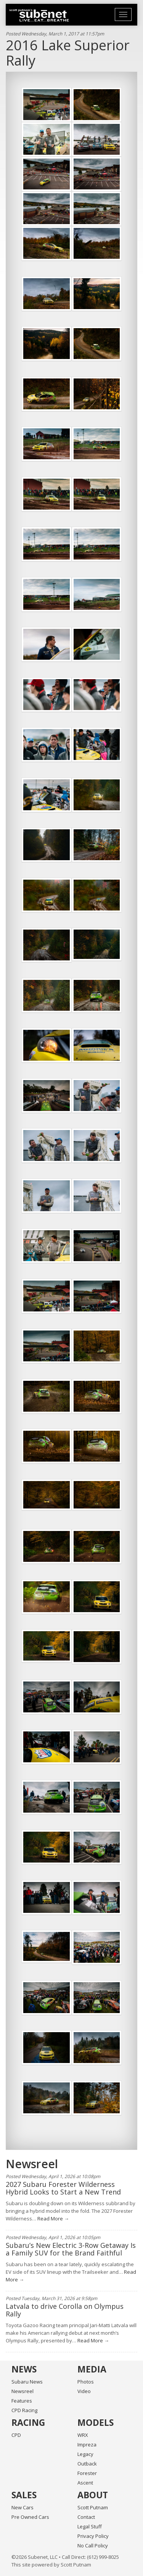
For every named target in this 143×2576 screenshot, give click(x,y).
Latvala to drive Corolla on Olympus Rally (65, 2310)
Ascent (85, 2482)
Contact (86, 2516)
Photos (85, 2381)
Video (84, 2391)
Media (91, 2369)
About (92, 2495)
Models (95, 2422)
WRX (82, 2435)
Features (21, 2400)
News (24, 2369)
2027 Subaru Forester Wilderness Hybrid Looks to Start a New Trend (63, 2188)
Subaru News (27, 2381)
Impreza (86, 2444)
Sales (24, 2495)
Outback (87, 2463)
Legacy (85, 2454)
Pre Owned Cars (30, 2516)
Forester (87, 2473)
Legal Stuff (89, 2526)
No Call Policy (92, 2545)
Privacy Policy (93, 2536)
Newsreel (22, 2391)
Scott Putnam (92, 2507)
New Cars (22, 2507)
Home (39, 15)
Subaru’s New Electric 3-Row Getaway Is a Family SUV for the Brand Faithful (71, 2249)
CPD (16, 2435)
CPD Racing (24, 2410)
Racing (28, 2422)
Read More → (52, 2218)
